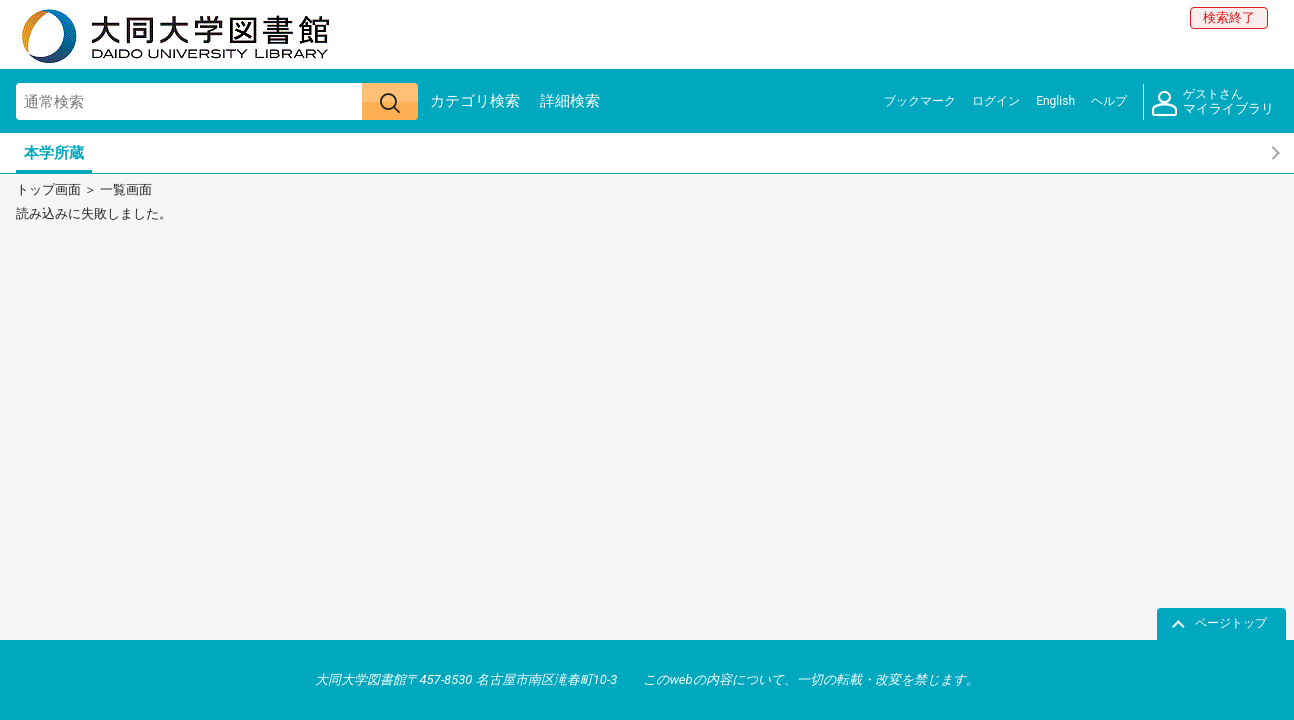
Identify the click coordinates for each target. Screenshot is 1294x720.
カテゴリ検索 (475, 101)
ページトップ (1231, 623)
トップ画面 (48, 189)
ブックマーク (920, 101)
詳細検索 (570, 101)
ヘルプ (1109, 101)
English (1055, 101)
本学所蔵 (54, 153)
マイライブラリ (1213, 102)
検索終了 (1229, 17)
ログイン (996, 101)
